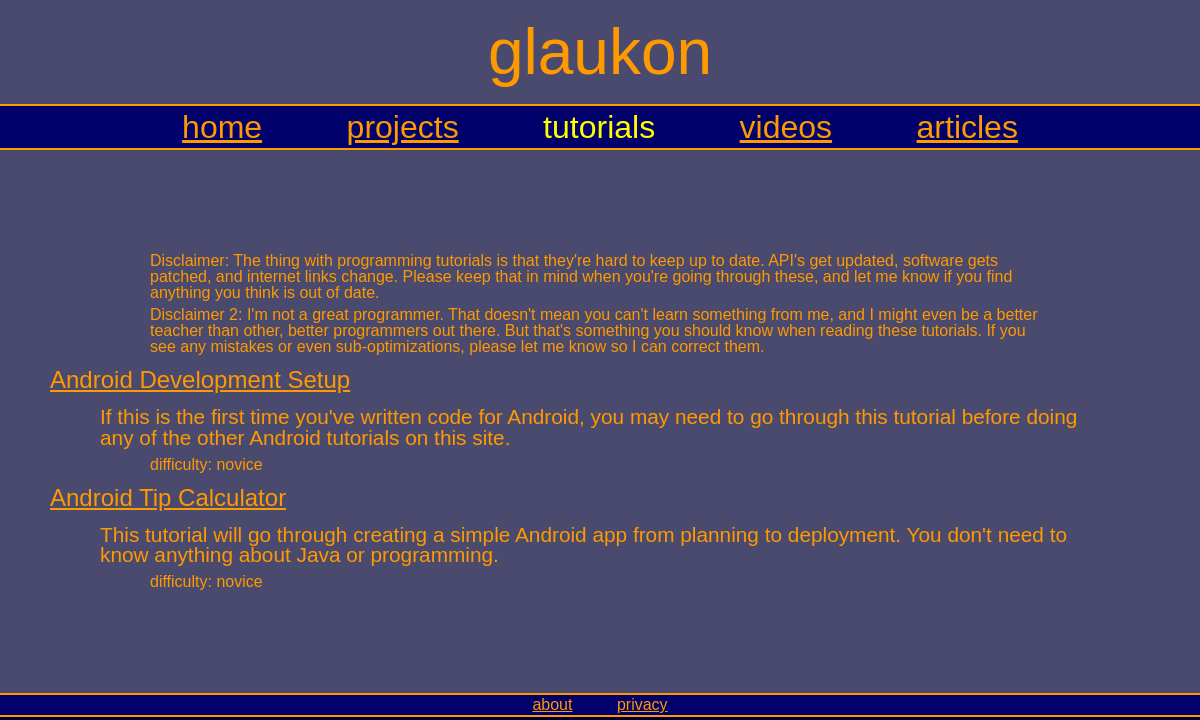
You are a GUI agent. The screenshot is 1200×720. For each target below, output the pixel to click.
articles (967, 127)
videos (786, 127)
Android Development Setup (200, 379)
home (222, 127)
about (552, 704)
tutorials (599, 127)
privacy (642, 704)
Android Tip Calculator (168, 497)
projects (403, 127)
